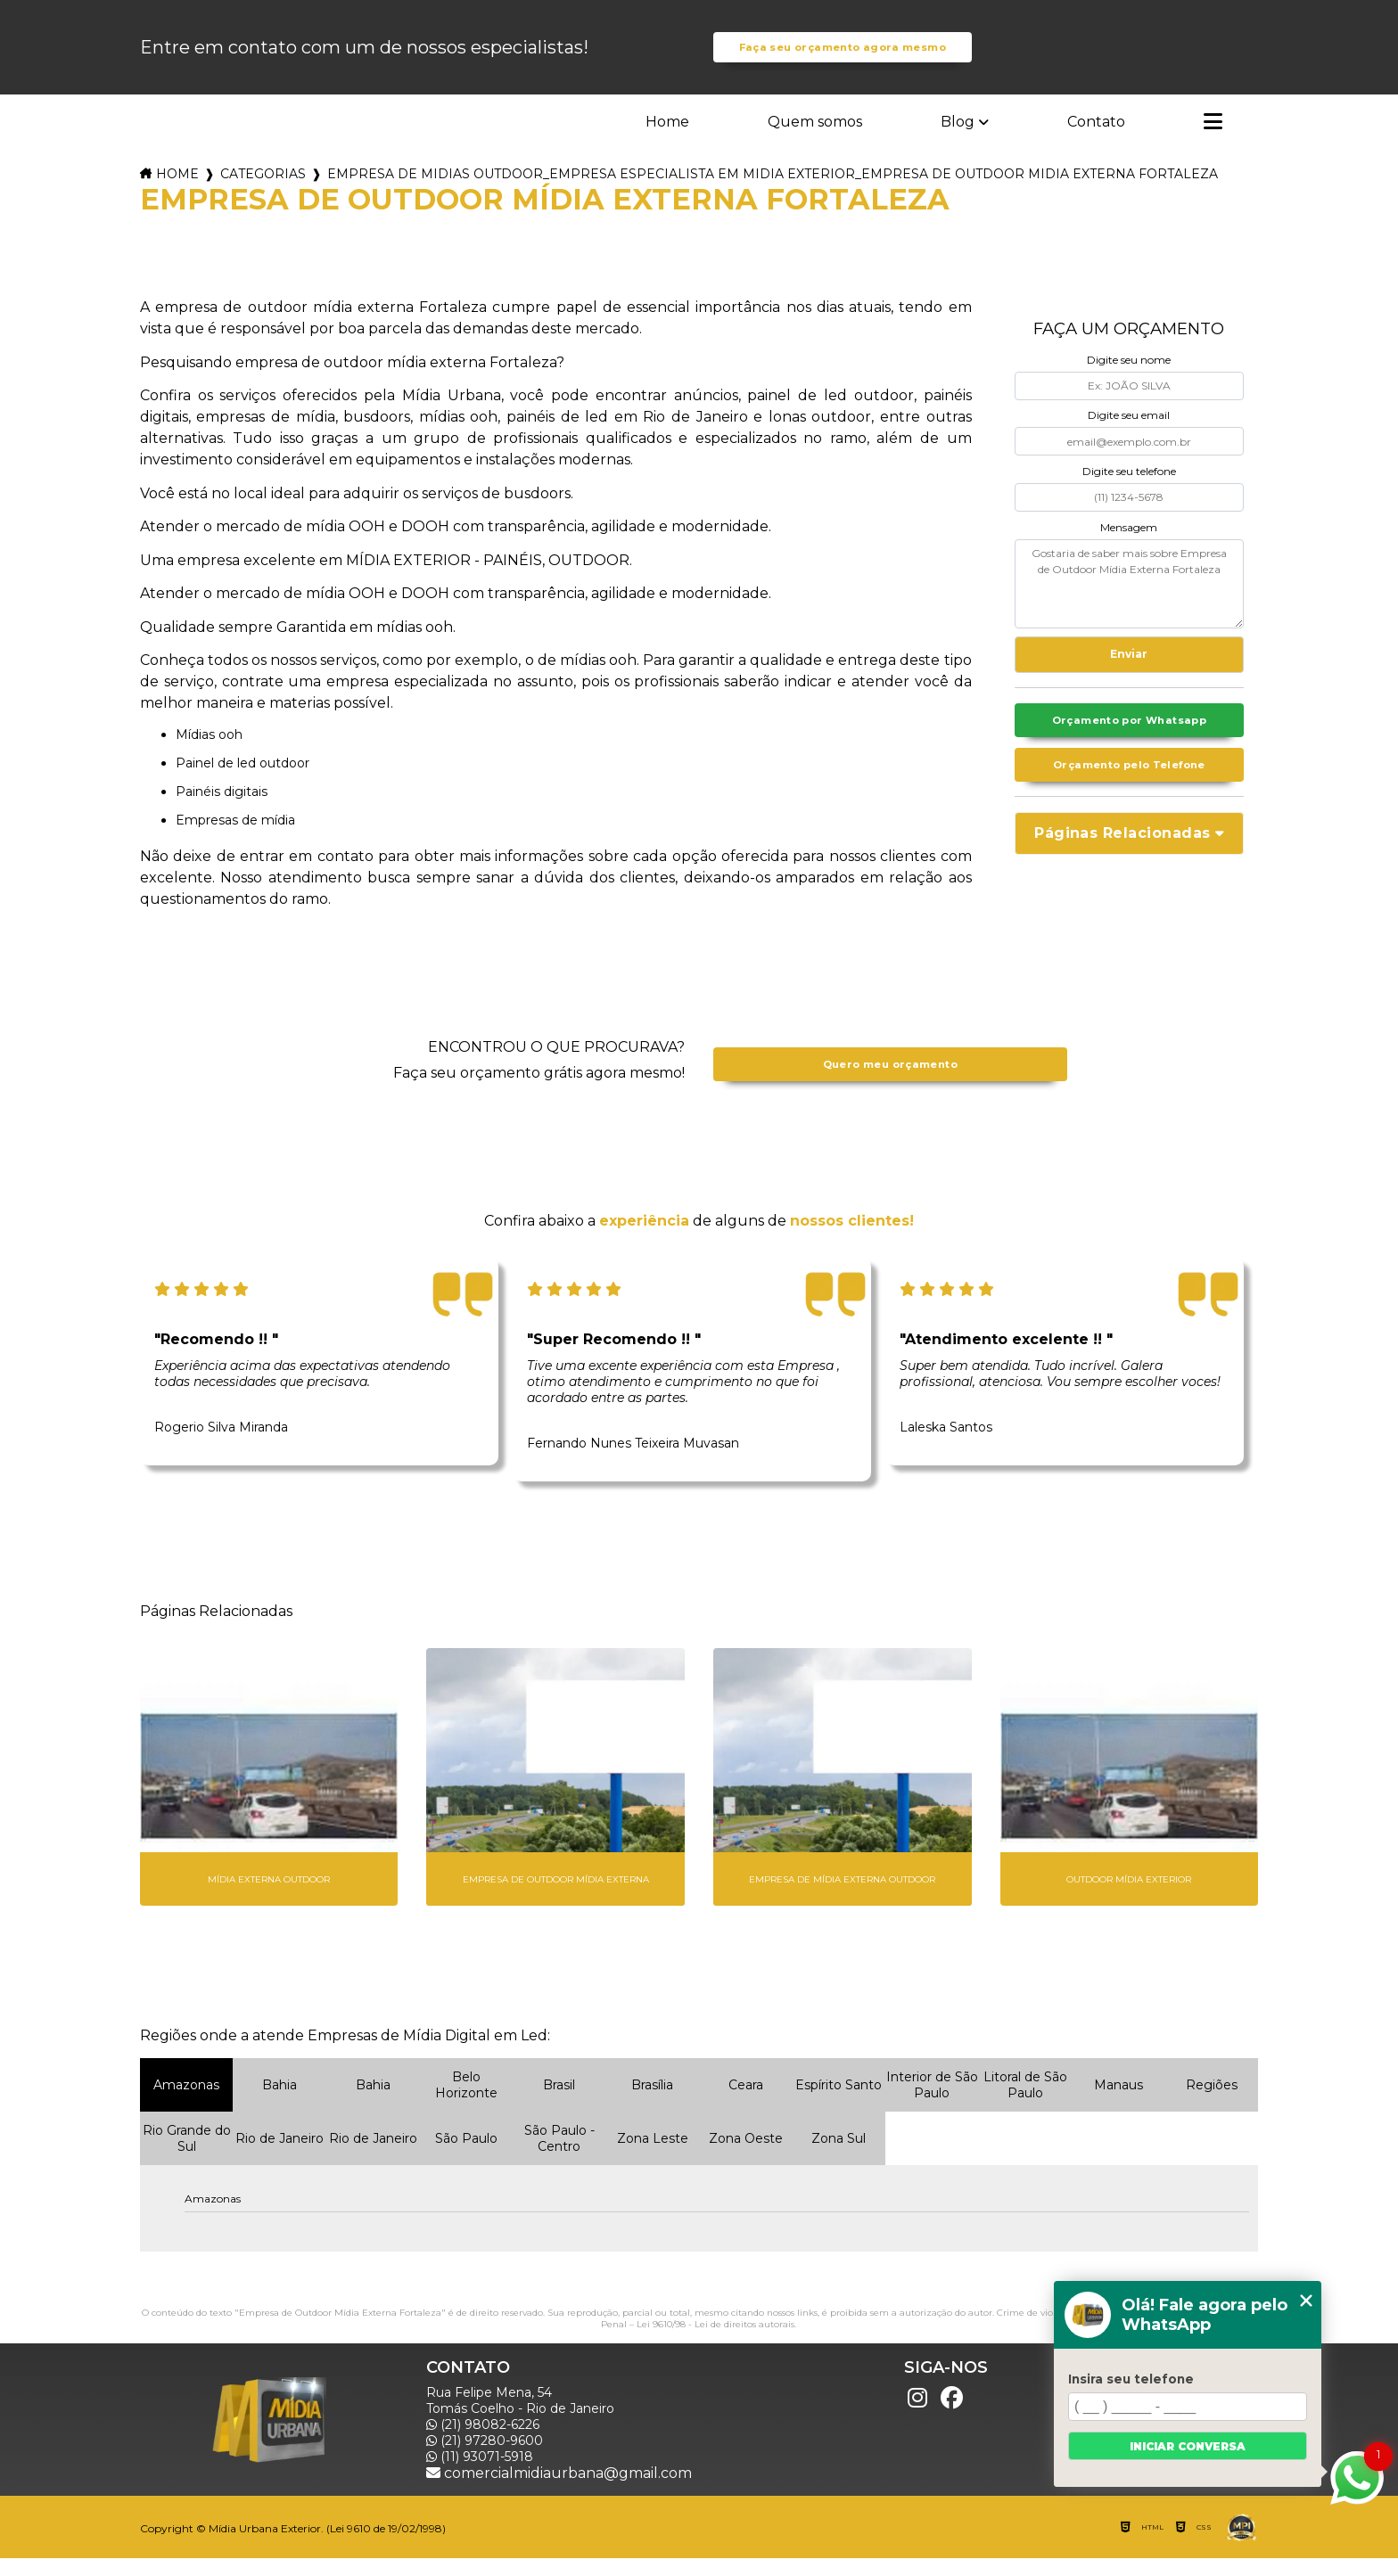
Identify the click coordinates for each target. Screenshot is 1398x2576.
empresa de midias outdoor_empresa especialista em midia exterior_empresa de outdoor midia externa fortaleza (772, 192)
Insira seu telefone (1131, 2379)
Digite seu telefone (1129, 489)
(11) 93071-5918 (479, 2474)
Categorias (263, 192)
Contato (1096, 139)
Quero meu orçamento (889, 1082)
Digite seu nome (1129, 377)
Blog (957, 139)
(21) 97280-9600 (484, 2458)
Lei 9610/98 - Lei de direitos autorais (715, 2342)
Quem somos (815, 139)
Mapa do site (1144, 2490)
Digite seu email (1129, 432)
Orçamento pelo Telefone (1129, 787)
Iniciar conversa (1188, 2446)
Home (667, 139)
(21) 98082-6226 (482, 2442)
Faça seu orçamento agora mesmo (842, 56)
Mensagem (1128, 544)
